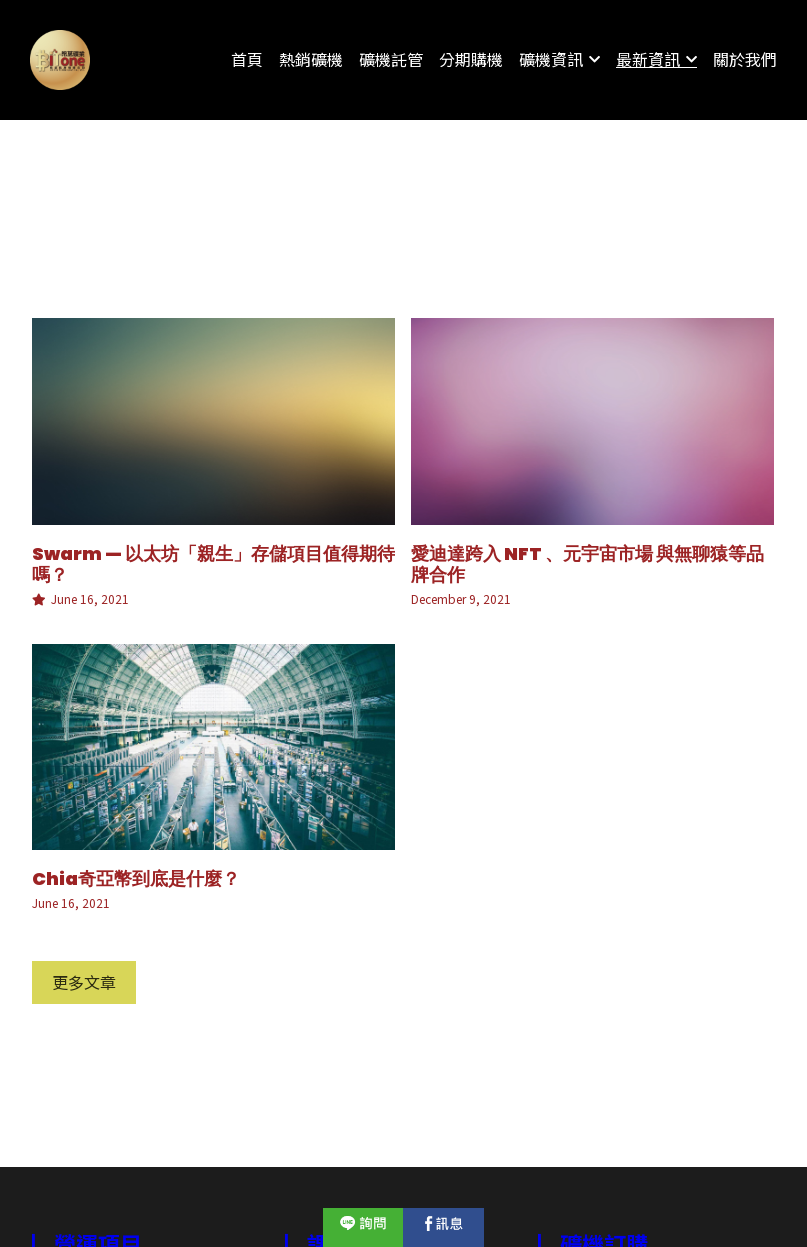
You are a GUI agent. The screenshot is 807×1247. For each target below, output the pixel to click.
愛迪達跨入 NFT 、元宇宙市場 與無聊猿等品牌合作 (587, 563)
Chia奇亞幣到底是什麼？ (136, 878)
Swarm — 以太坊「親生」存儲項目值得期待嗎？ (213, 563)
